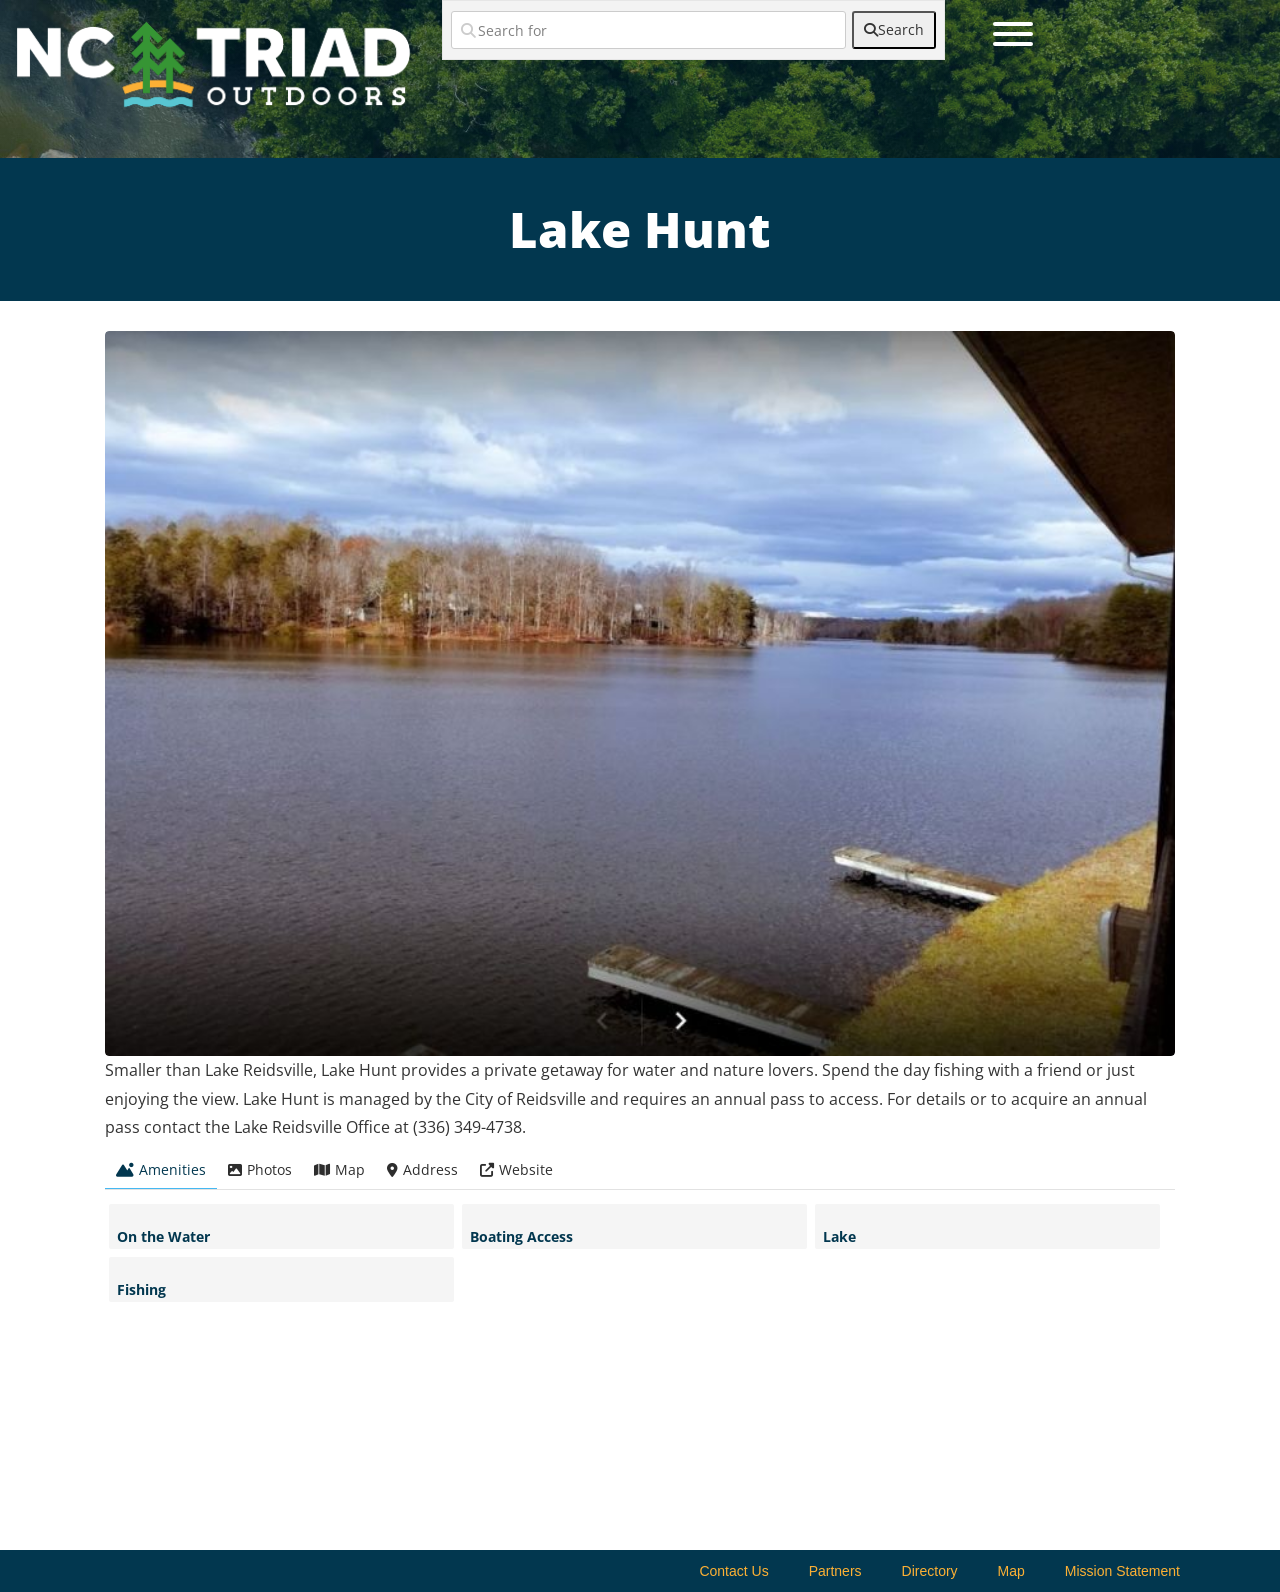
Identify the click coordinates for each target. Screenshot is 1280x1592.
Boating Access (521, 1236)
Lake (839, 1236)
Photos (260, 1169)
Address (422, 1169)
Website (516, 1169)
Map (339, 1169)
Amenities (161, 1169)
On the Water (163, 1236)
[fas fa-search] (894, 30)
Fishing (141, 1289)
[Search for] (648, 30)
